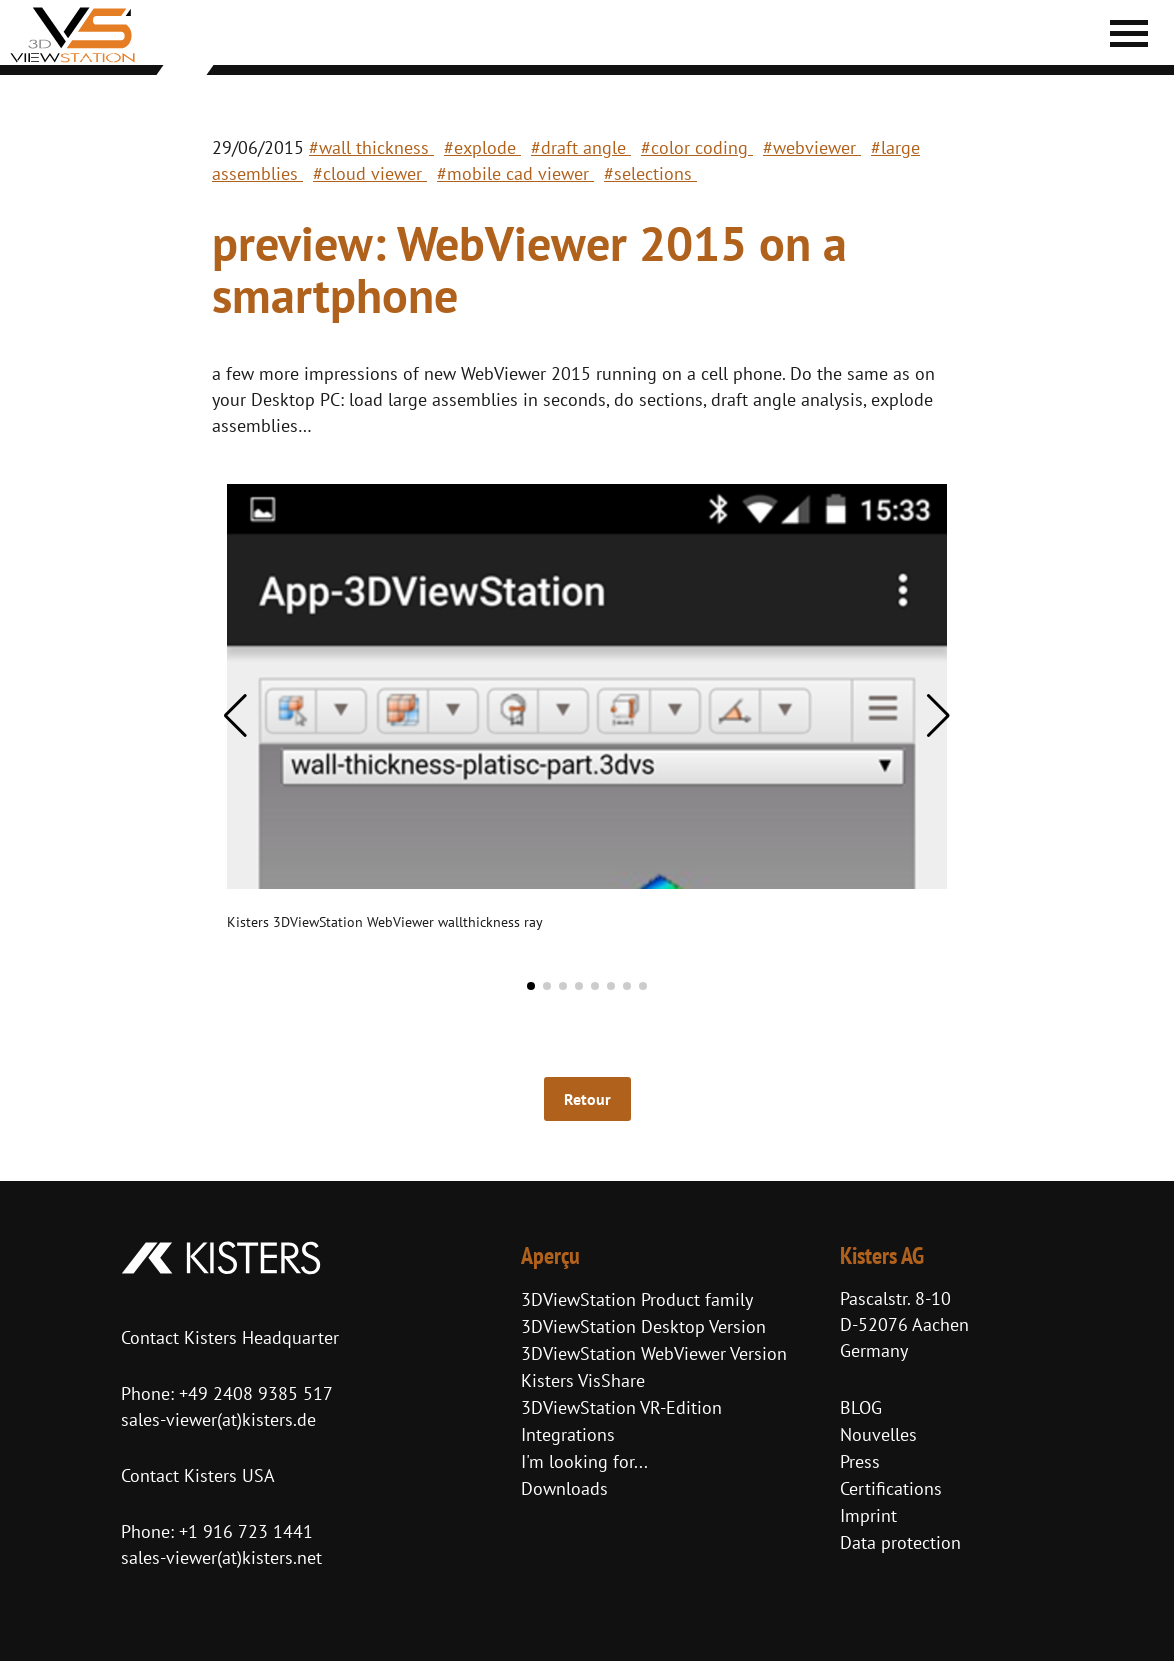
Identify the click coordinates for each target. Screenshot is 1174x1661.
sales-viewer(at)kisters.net (221, 1557)
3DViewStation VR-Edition (621, 1407)
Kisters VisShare (583, 1380)
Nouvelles (878, 1434)
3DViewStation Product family (637, 1299)
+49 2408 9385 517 (253, 1393)
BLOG (861, 1407)
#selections (650, 173)
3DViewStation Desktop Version (643, 1326)
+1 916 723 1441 (246, 1531)
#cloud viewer (370, 173)
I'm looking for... (584, 1461)
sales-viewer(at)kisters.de (218, 1419)
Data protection (900, 1542)
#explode (482, 147)
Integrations (568, 1434)
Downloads (564, 1488)
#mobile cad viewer (515, 173)
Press (860, 1461)
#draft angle (581, 147)
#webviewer (812, 147)
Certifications (891, 1488)
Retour (587, 1099)
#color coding (697, 147)
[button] (235, 716)
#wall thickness (371, 147)
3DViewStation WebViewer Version (654, 1353)
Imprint (868, 1515)
